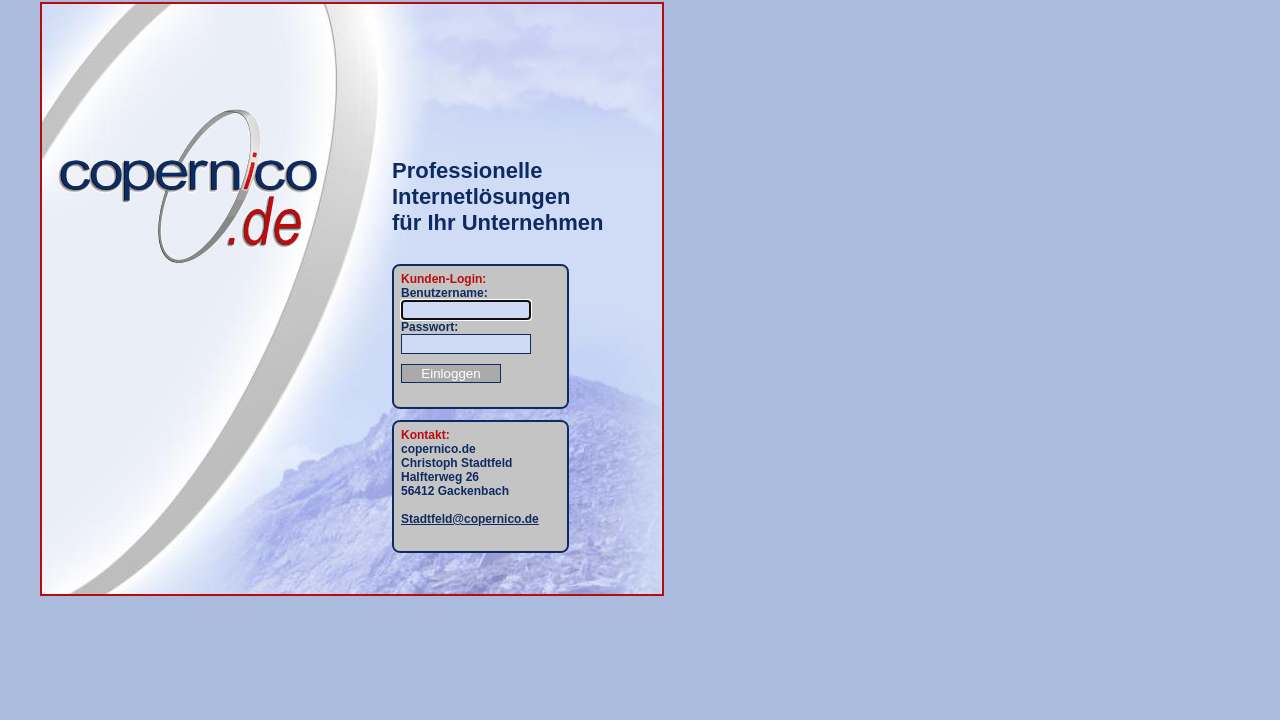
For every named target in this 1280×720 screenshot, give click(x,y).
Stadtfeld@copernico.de (470, 519)
